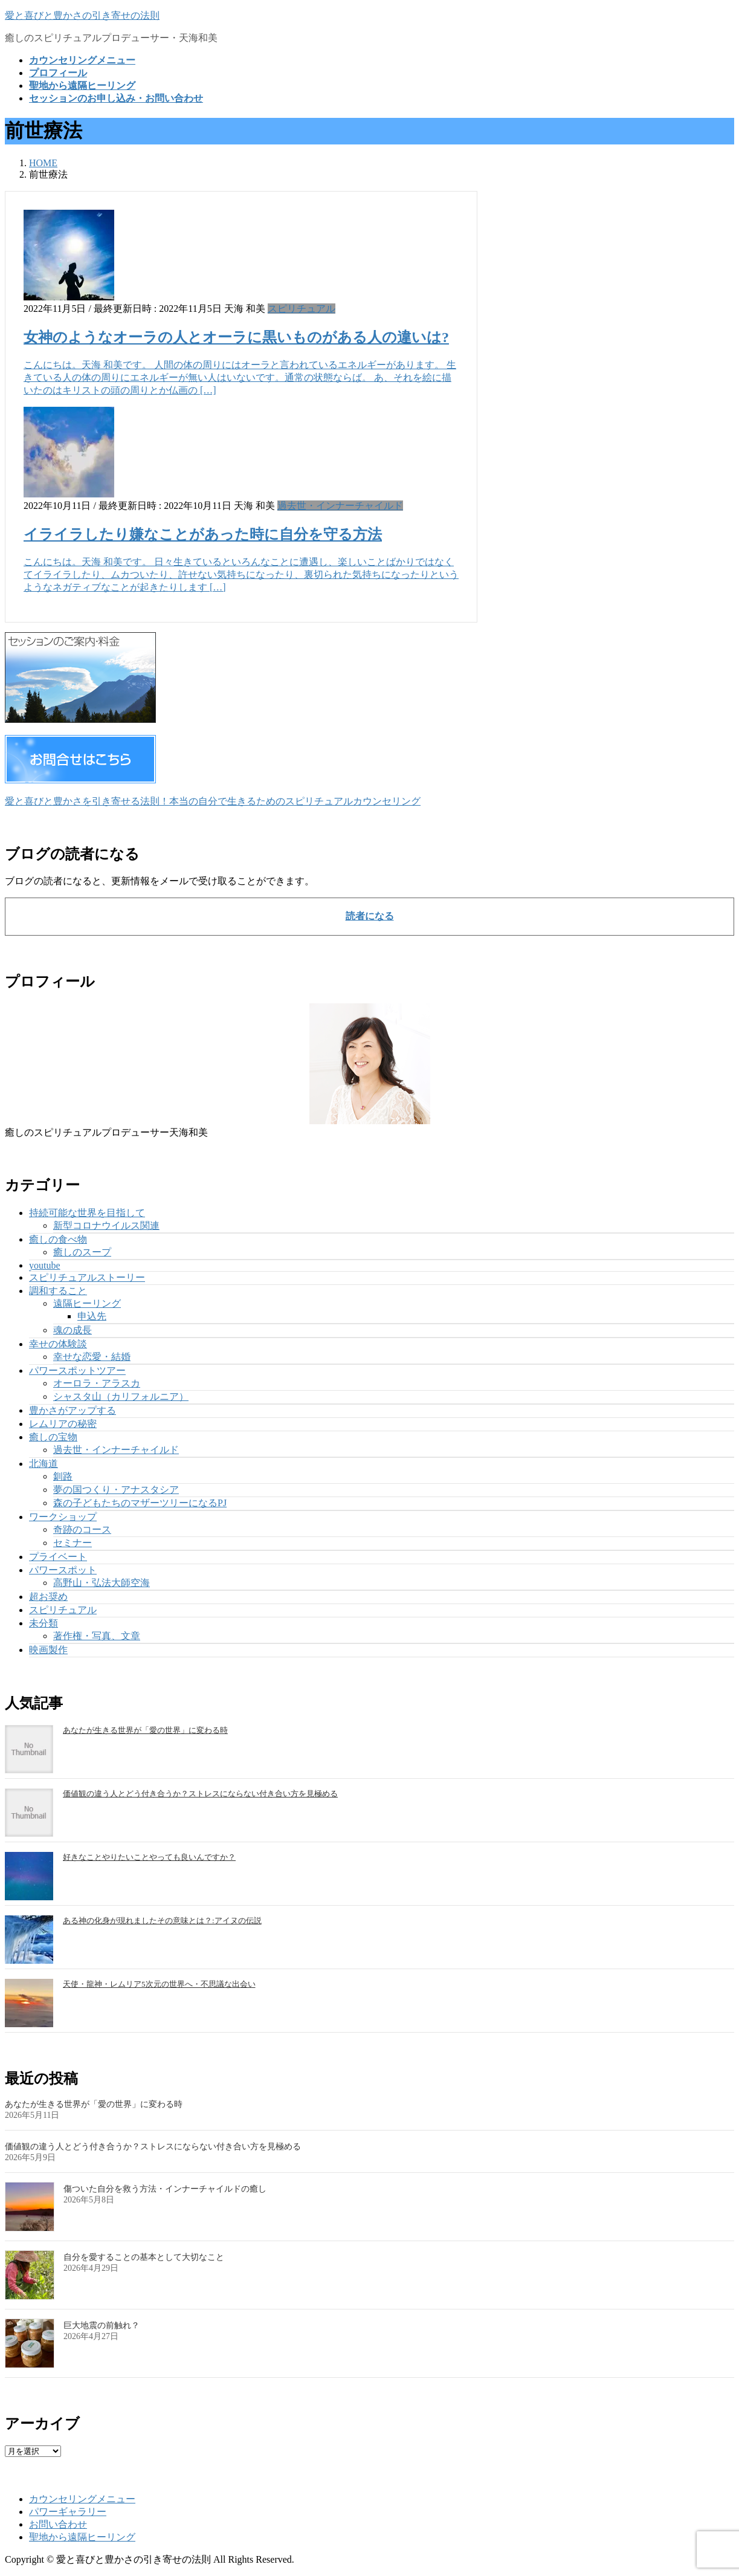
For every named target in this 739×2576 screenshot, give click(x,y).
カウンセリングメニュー (82, 2499)
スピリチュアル (301, 308)
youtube (44, 1265)
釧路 (63, 1476)
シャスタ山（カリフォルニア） (121, 1396)
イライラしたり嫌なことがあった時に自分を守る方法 (203, 534)
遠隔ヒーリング (87, 1303)
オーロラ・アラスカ (96, 1383)
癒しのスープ (82, 1252)
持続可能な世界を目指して (87, 1213)
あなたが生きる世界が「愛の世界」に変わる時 (145, 1730)
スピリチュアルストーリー (87, 1277)
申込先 (91, 1316)
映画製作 (48, 1650)
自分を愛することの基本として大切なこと (143, 2257)
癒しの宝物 (53, 1437)
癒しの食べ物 (58, 1239)
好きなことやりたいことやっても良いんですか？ (149, 1857)
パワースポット (63, 1570)
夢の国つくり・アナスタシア (116, 1489)
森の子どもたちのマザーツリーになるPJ (140, 1503)
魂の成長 (72, 1330)
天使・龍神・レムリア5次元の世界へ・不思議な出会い (159, 1984)
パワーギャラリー (67, 2511)
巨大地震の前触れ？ (101, 2325)
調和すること (58, 1291)
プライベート (58, 1557)
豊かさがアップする (72, 1410)
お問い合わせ (58, 2524)
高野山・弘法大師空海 (101, 1583)
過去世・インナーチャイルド (340, 505)
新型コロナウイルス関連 (106, 1225)
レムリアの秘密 (63, 1424)
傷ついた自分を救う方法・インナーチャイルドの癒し (164, 2188)
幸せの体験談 (58, 1344)
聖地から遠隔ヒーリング (82, 2537)
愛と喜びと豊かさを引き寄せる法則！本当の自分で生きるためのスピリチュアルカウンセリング (213, 801)
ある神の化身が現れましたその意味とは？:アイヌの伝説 (162, 1920)
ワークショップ (63, 1517)
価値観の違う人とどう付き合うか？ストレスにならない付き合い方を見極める (200, 1793)
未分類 (43, 1623)
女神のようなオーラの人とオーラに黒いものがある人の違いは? (236, 337)
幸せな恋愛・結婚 (92, 1356)
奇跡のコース (82, 1529)
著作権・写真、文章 (96, 1636)
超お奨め (48, 1596)
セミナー (72, 1543)
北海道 (43, 1463)
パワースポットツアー (77, 1370)
